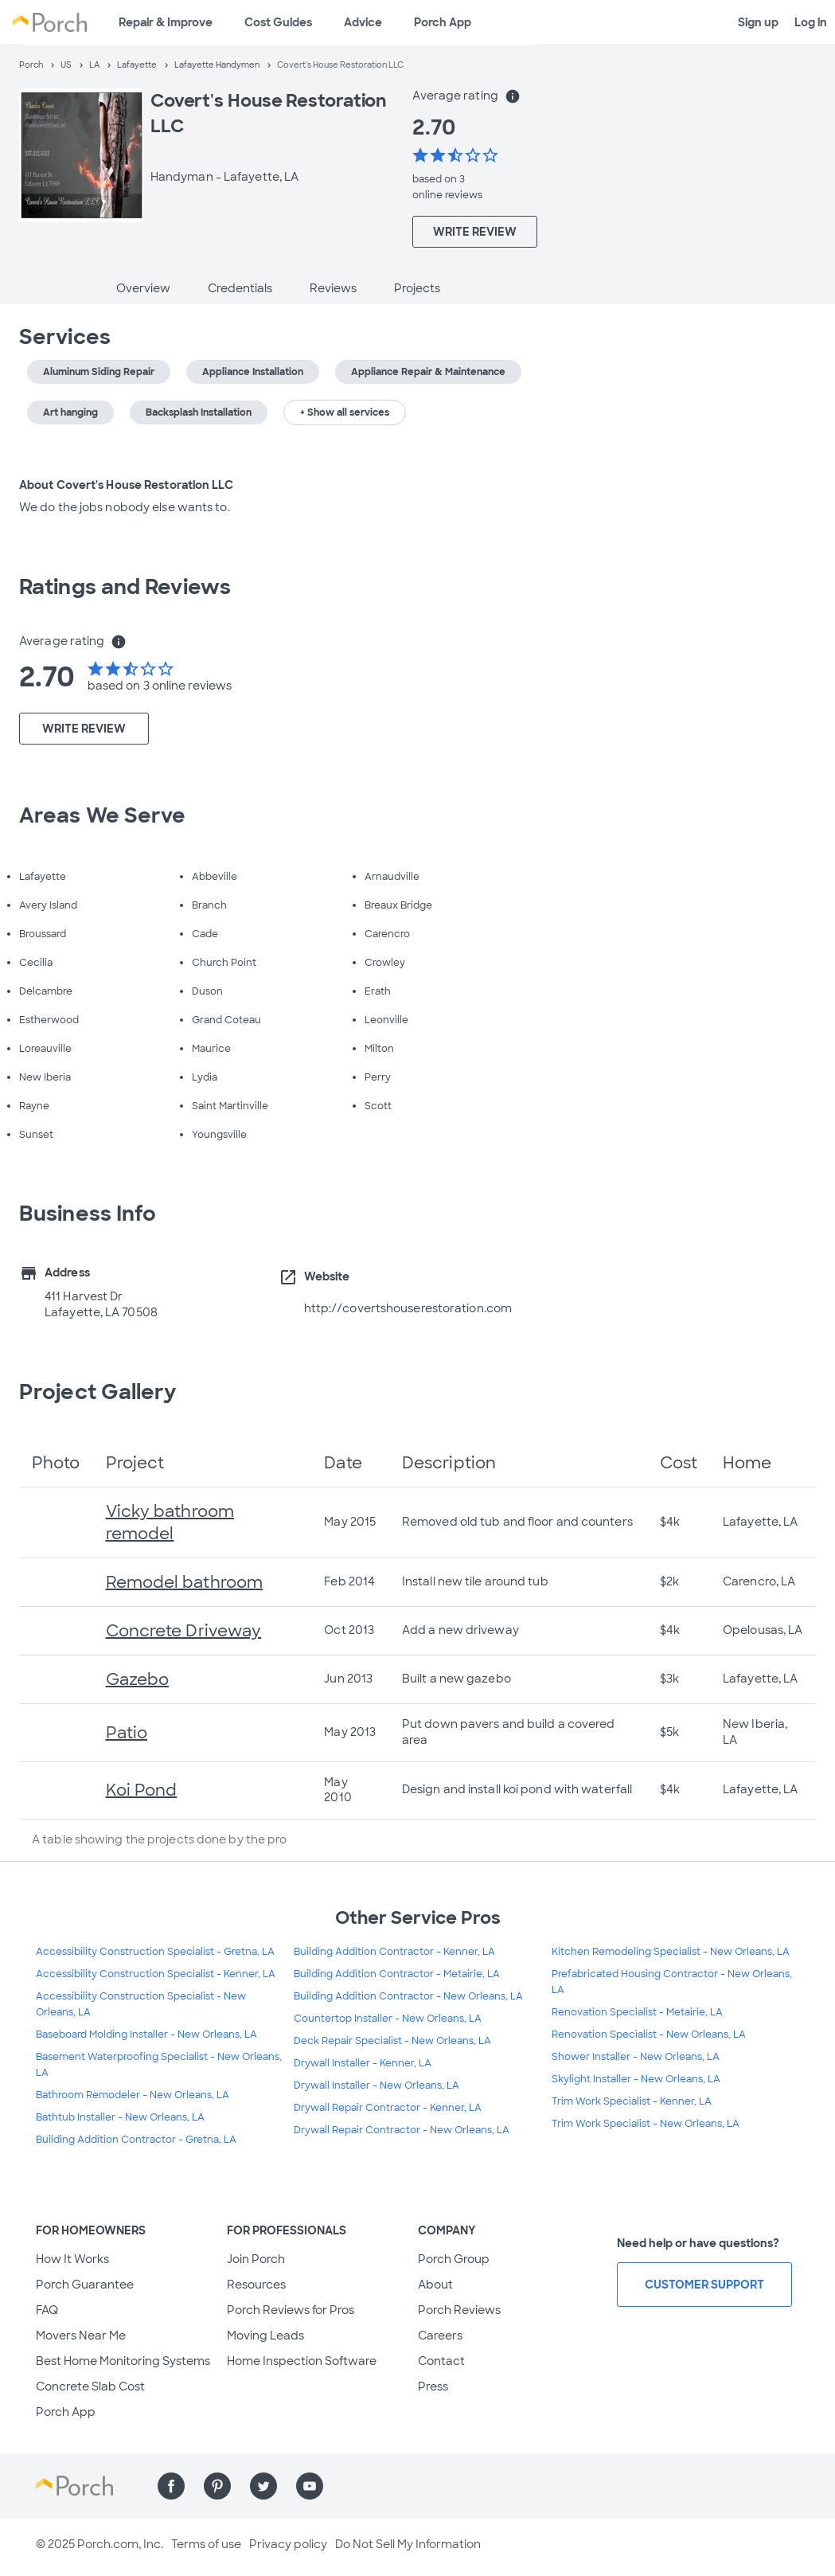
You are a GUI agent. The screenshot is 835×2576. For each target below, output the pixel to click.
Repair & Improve (166, 22)
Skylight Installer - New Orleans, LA (636, 2079)
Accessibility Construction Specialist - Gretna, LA (155, 1951)
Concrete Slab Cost (90, 2386)
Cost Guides (278, 22)
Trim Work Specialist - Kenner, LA (632, 2101)
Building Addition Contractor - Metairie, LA (397, 1974)
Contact (441, 2361)
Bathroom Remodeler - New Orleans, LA (132, 2095)
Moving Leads (265, 2335)
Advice (363, 22)
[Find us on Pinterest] (217, 2486)
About (435, 2284)
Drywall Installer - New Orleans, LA (376, 2085)
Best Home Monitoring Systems (123, 2361)
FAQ (47, 2310)
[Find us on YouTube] (309, 2486)
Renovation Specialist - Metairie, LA (637, 2012)
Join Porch (256, 2259)
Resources (256, 2284)
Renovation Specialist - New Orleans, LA (649, 2034)
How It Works (72, 2259)
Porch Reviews (459, 2310)
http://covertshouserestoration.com (408, 1308)
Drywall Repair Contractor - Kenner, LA (388, 2107)
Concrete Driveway (184, 1630)
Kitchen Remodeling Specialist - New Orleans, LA (671, 1951)
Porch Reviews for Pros (290, 2310)
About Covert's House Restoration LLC (126, 485)
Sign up (758, 22)
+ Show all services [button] (344, 412)
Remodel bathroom (184, 1582)
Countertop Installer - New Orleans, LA (388, 2018)
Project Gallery (98, 1391)
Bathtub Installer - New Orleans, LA (120, 2117)
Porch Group (454, 2259)
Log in (810, 22)
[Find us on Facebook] (171, 2486)
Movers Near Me (81, 2335)
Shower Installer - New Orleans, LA (636, 2056)
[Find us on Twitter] (263, 2486)
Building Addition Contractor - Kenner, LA (394, 1951)
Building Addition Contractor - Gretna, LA (136, 2139)
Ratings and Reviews (125, 586)
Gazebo (138, 1679)
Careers (440, 2335)
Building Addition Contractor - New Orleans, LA (408, 1996)
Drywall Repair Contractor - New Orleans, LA (401, 2130)
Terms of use (206, 2544)
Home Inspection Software (302, 2361)
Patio (127, 1732)
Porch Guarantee (85, 2284)
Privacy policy (288, 2544)
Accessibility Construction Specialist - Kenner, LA (155, 1974)
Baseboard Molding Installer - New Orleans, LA (146, 2034)
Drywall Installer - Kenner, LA (362, 2063)
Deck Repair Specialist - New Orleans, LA (392, 2041)
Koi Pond (142, 1790)
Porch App (442, 22)
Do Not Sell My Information (408, 2544)
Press (433, 2386)
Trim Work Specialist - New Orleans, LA (645, 2123)
